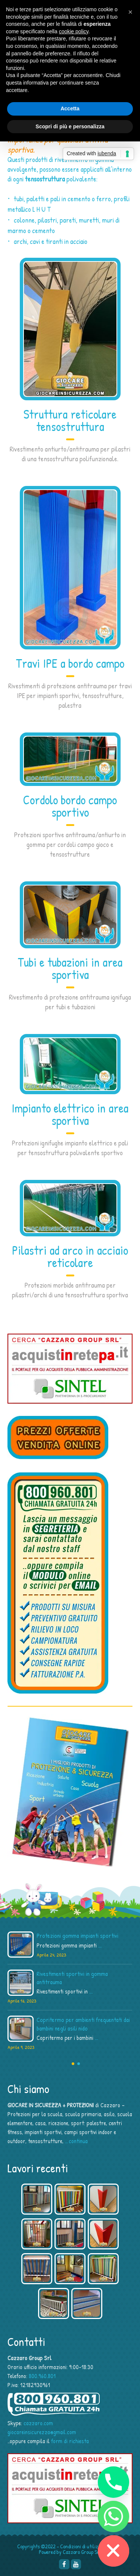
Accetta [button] (70, 108)
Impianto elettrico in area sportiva (70, 1114)
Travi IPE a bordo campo (70, 663)
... (100, 1945)
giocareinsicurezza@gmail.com (41, 2432)
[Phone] (113, 2482)
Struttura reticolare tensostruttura (70, 420)
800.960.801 (42, 2376)
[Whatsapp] (113, 2516)
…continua (76, 2141)
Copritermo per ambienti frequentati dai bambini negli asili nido (83, 2024)
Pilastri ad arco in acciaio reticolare (70, 1256)
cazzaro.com (38, 2423)
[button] (130, 12)
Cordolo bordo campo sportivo (70, 806)
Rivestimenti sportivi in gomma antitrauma (72, 1978)
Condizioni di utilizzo (81, 2546)
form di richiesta (70, 2441)
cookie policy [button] (73, 31)
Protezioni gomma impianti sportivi (77, 1935)
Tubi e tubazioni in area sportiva (70, 968)
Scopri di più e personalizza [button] (69, 126)
